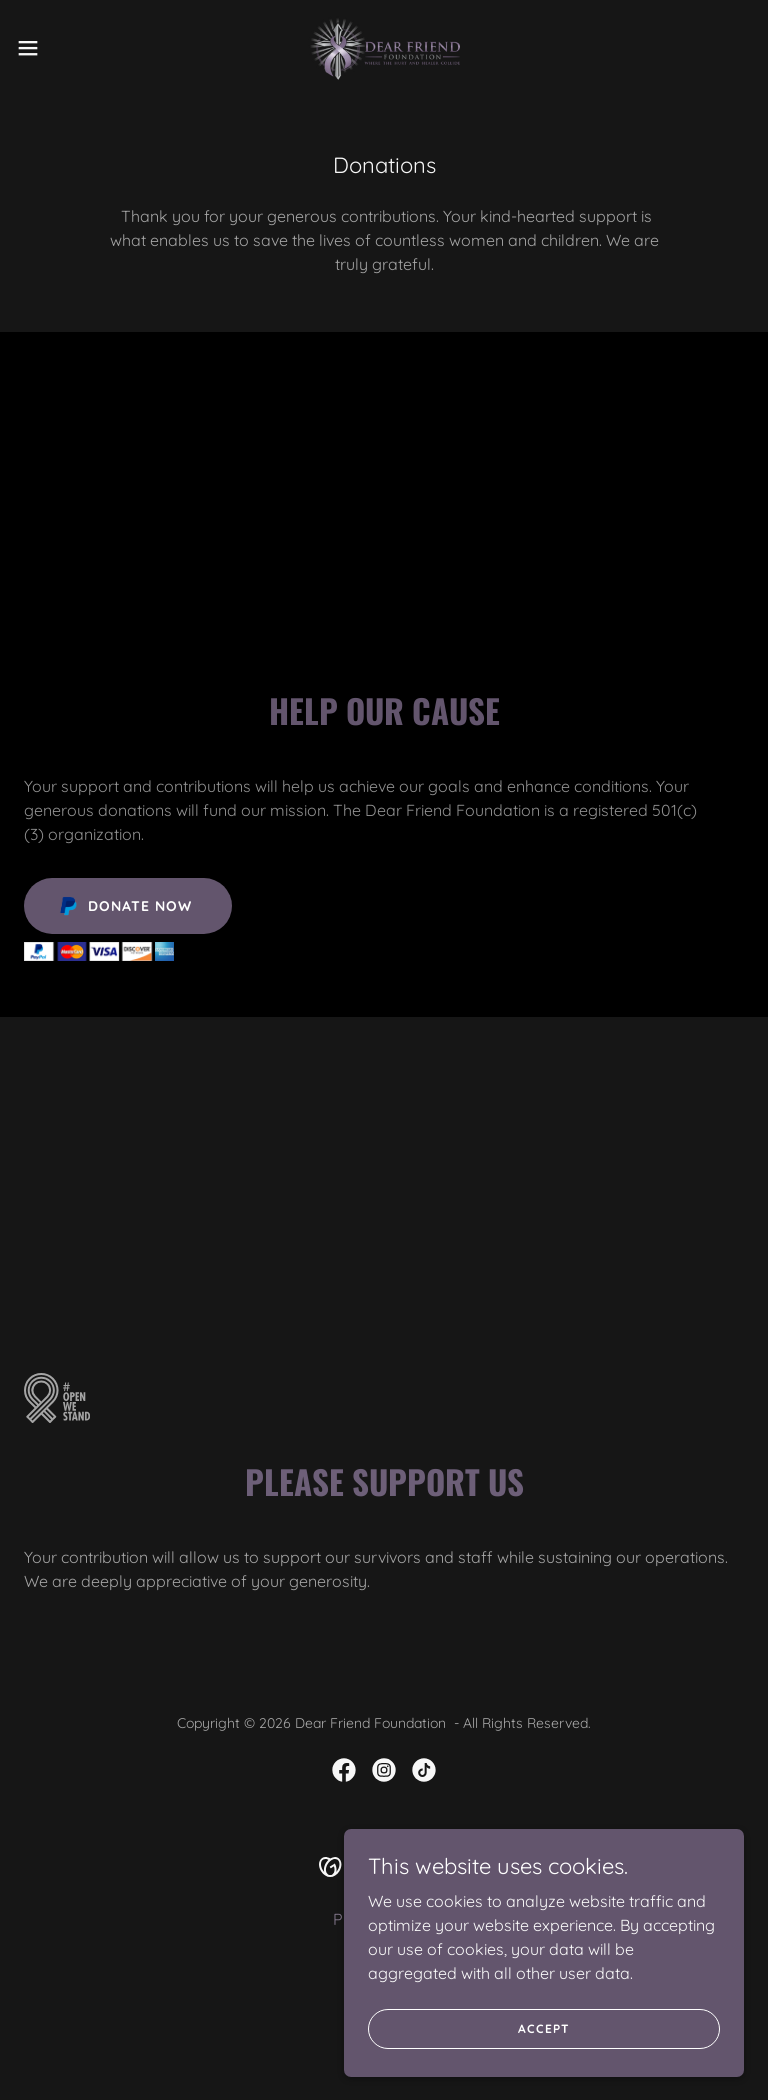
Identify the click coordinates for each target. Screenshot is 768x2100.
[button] (64, 48)
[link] (384, 48)
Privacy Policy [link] (384, 1919)
